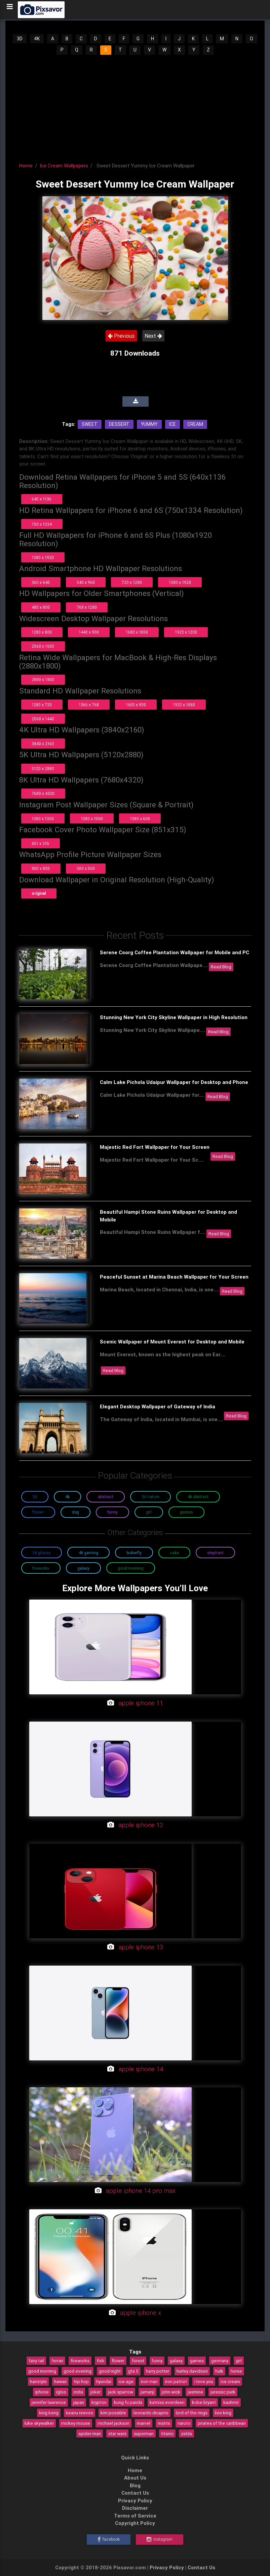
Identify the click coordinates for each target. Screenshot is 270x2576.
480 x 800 (41, 607)
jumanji (147, 2392)
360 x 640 (41, 582)
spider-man (89, 2433)
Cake (174, 1552)
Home (26, 165)
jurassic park (222, 2392)
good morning (42, 2371)
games (197, 2361)
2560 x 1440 (43, 718)
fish (100, 2361)
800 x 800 (41, 868)
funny (157, 2361)
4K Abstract (198, 1496)
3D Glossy (41, 1552)
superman (144, 2433)
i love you (203, 2381)
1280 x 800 (42, 632)
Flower (38, 1512)
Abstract (105, 1496)
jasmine (195, 2392)
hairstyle (38, 2381)
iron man (149, 2381)
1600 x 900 (136, 704)
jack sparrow (120, 2392)
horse (236, 2371)
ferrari (57, 2361)
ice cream (230, 2381)
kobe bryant (204, 2402)
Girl (149, 1512)
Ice (172, 424)
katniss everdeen (167, 2402)
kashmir (231, 2402)
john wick (171, 2392)
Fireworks (40, 1568)
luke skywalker (39, 2423)
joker (95, 2392)
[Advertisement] (135, 106)
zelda (186, 2433)
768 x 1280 (87, 607)
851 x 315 (40, 843)
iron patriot (176, 2381)
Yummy (149, 424)
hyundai (103, 2381)
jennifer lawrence (49, 2402)
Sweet (90, 424)
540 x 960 (86, 582)
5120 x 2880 (43, 768)
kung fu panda (128, 2402)
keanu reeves (79, 2413)
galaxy (176, 2361)
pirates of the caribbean (222, 2423)
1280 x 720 (42, 704)
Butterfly (134, 1552)
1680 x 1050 (137, 632)
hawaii (60, 2381)
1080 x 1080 (92, 818)
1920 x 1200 (186, 632)
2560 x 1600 (43, 646)
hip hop (81, 2381)
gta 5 (133, 2371)
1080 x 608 (140, 818)
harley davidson (192, 2371)
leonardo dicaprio (150, 2413)
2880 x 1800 (43, 679)
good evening (77, 2371)
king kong (49, 2413)
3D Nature (150, 1496)
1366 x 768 (89, 704)
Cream (195, 424)
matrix (164, 2423)
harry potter (157, 2371)
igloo (61, 2392)
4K (37, 39)
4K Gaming (88, 1552)
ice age (126, 2381)
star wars (117, 2433)
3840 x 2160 (43, 743)
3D (20, 39)
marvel (143, 2423)
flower (118, 2361)
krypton (99, 2402)
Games (186, 1512)
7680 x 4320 (43, 793)
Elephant (215, 1552)
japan (78, 2402)
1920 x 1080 (184, 704)
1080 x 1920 (43, 557)
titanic (167, 2433)
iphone (42, 2392)
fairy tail (36, 2361)
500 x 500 (86, 868)
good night (110, 2371)
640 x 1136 (41, 498)
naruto (184, 2423)
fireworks (80, 2361)
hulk (219, 2371)
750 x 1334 (42, 524)
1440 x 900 (89, 632)
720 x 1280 (132, 582)
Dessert (119, 424)
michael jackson (113, 2423)
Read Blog (221, 967)
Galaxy (83, 1568)
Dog (75, 1512)
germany (219, 2361)
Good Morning (131, 1568)
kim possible (113, 2413)
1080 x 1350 (43, 818)
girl (239, 2361)
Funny (112, 1512)
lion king (223, 2413)
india (78, 2392)
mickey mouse (75, 2423)
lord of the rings (191, 2413)
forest (138, 2361)
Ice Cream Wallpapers (64, 165)
